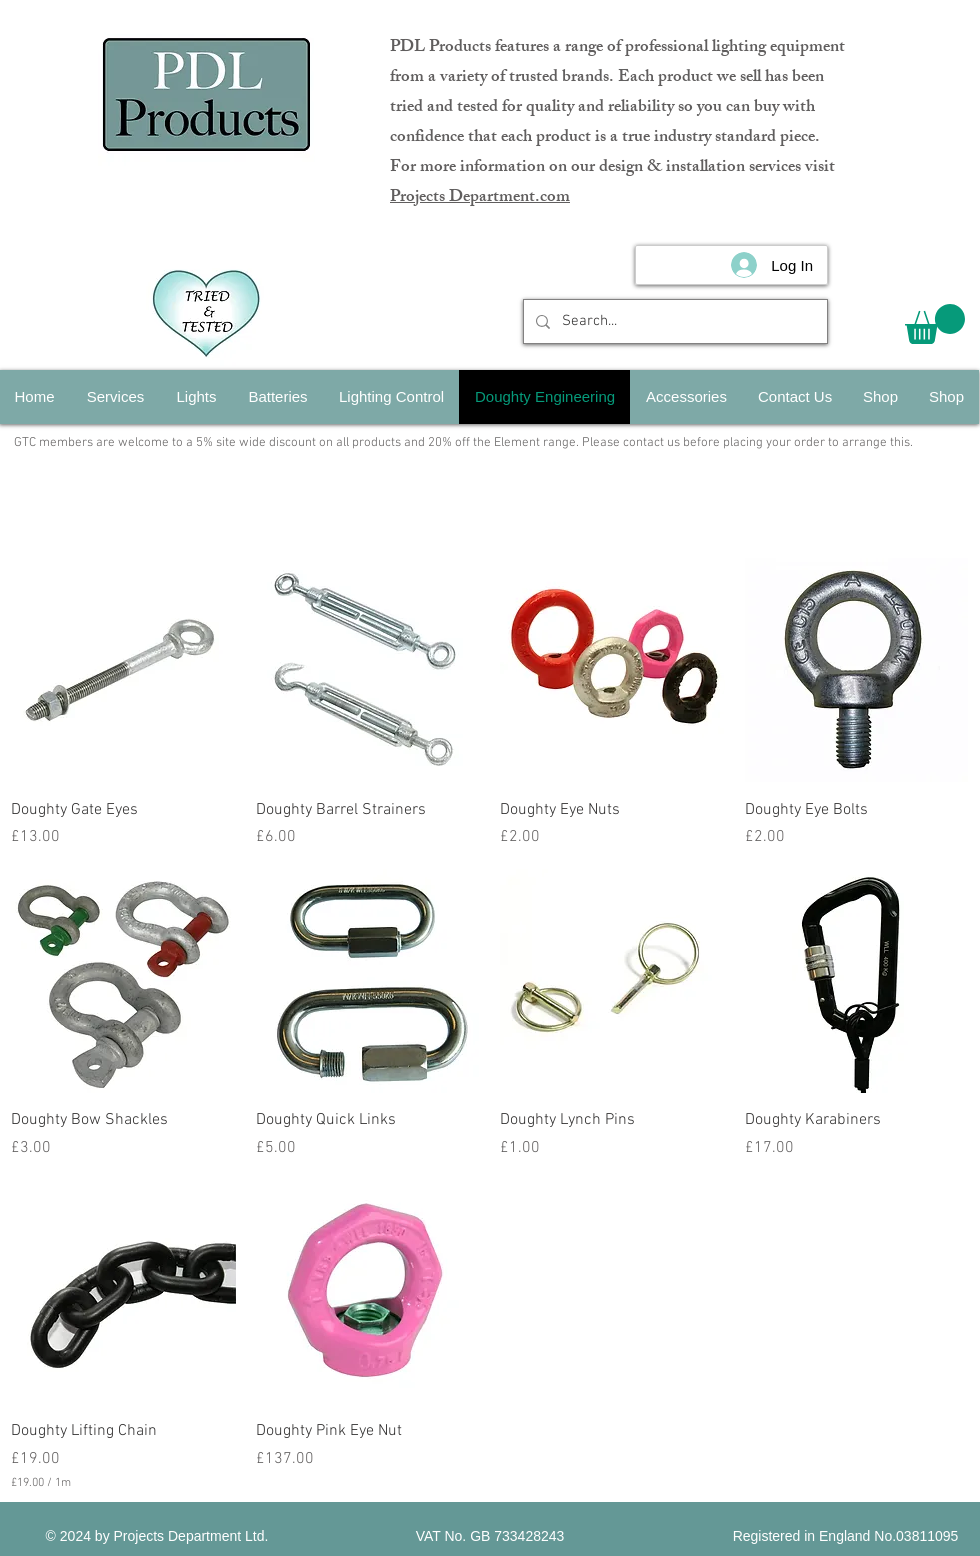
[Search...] (673, 321)
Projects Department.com (480, 198)
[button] (935, 324)
